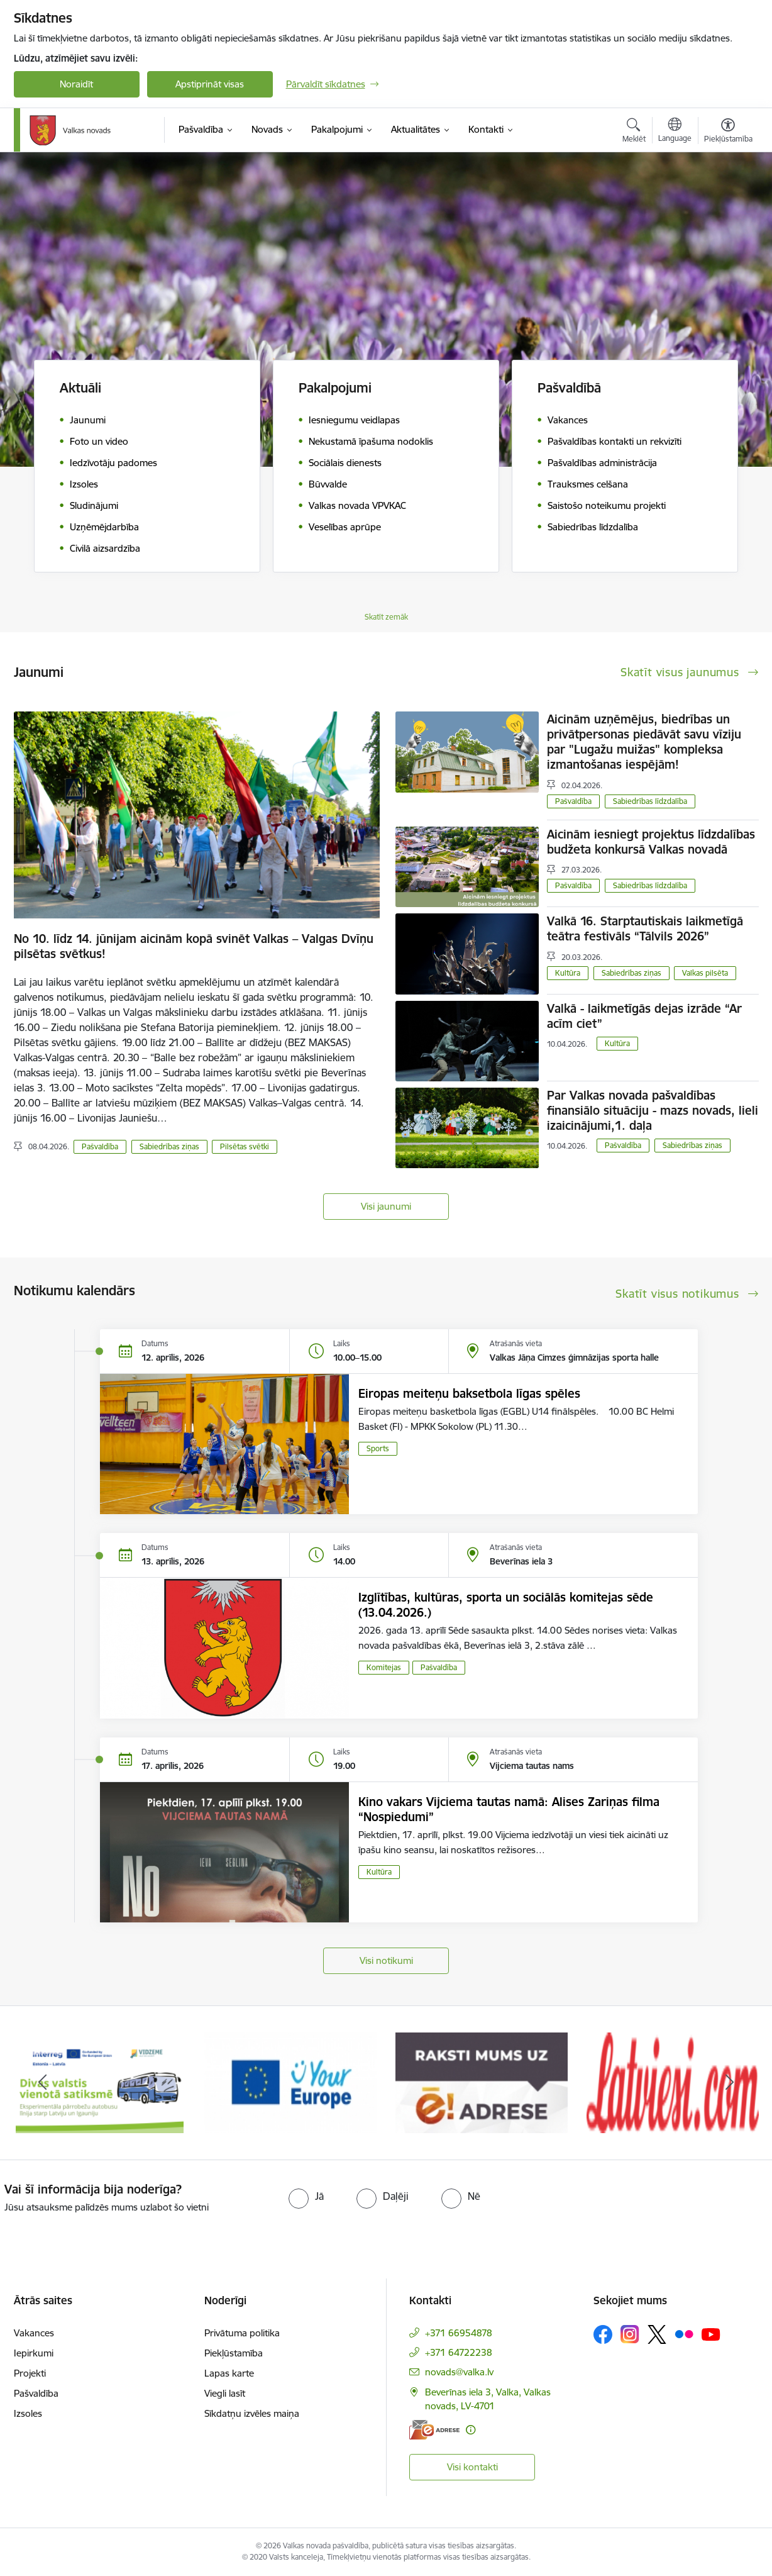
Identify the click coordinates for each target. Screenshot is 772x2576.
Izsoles (28, 2413)
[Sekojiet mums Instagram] (629, 2334)
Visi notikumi (386, 1960)
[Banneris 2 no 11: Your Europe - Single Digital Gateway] (290, 2082)
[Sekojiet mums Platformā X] (657, 2334)
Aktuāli (80, 387)
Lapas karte (229, 2373)
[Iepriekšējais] (42, 2083)
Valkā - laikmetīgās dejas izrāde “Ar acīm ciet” (644, 1016)
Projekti (30, 2373)
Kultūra (567, 973)
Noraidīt (76, 84)
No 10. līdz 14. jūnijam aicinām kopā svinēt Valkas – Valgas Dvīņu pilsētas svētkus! (193, 946)
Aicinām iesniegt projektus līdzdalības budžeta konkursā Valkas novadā (651, 842)
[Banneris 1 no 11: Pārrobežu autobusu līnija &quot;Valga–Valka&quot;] (100, 2082)
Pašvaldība (100, 1146)
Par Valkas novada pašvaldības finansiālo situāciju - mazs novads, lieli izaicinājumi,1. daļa (652, 1110)
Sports (378, 1448)
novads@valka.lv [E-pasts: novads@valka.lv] (459, 2372)
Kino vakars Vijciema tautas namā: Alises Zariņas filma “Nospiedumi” (508, 1809)
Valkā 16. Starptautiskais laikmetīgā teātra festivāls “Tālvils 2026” (645, 928)
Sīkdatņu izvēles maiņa (251, 2413)
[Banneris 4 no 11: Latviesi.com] (673, 2082)
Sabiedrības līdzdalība (650, 801)
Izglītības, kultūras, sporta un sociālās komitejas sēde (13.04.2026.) (505, 1605)
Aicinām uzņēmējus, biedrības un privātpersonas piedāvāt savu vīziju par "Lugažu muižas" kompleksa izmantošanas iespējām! (644, 741)
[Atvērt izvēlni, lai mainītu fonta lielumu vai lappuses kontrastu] (728, 132)
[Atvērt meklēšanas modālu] (634, 132)
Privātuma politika (242, 2333)
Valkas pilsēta (705, 973)
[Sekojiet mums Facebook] (602, 2334)
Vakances (34, 2333)
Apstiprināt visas (209, 84)
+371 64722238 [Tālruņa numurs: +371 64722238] (458, 2352)
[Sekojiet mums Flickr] (684, 2333)
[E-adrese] (434, 2429)
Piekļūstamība (233, 2353)
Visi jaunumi (386, 1206)
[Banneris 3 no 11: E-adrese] (481, 2082)
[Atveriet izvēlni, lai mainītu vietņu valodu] (675, 131)
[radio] (306, 2196)
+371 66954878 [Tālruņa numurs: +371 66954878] (458, 2333)
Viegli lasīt (224, 2393)
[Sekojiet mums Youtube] (711, 2333)
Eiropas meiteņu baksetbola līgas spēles (469, 1393)
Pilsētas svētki (244, 1146)
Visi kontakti (472, 2467)
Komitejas (384, 1667)
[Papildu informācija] (470, 2429)
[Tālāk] (730, 2083)
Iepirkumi (33, 2353)
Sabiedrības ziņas (169, 1146)
